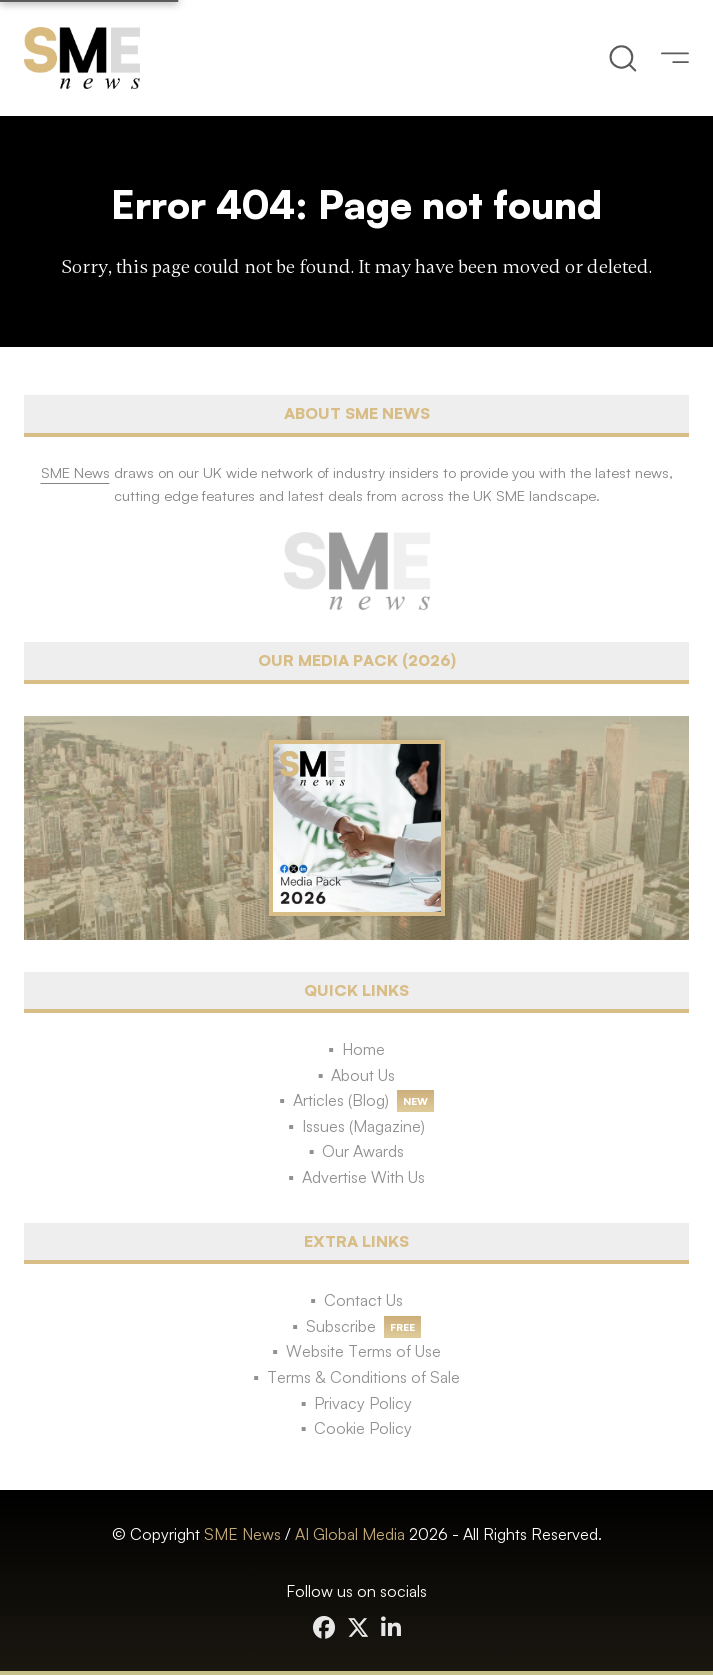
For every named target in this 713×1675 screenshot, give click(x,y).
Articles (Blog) (341, 1100)
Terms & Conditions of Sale (363, 1377)
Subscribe (341, 1326)
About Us (363, 1075)
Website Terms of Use (363, 1351)
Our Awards (363, 1151)
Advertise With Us (363, 1177)
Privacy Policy (363, 1403)
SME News (242, 1534)
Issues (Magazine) (363, 1126)
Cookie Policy (363, 1428)
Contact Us (363, 1300)
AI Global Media (350, 1534)
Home (363, 1049)
